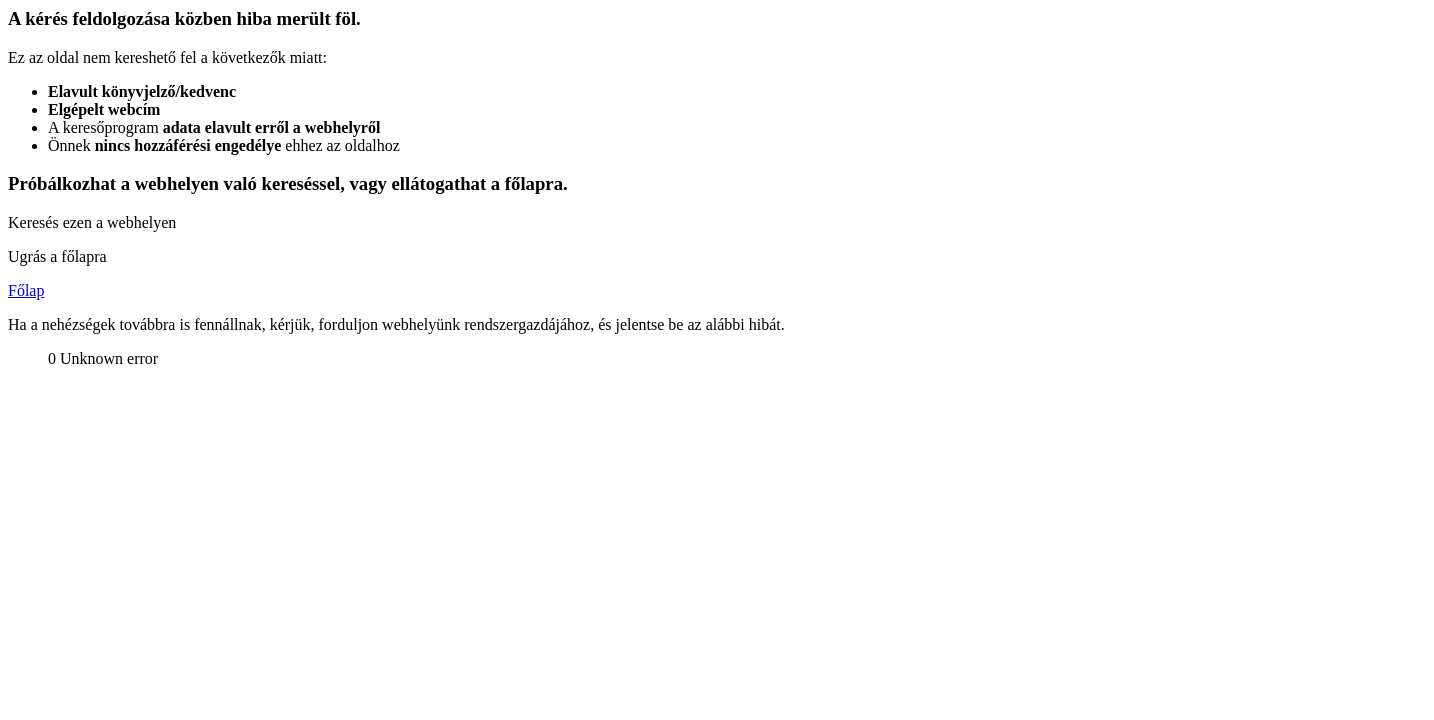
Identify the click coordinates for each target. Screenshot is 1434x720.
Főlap (26, 290)
